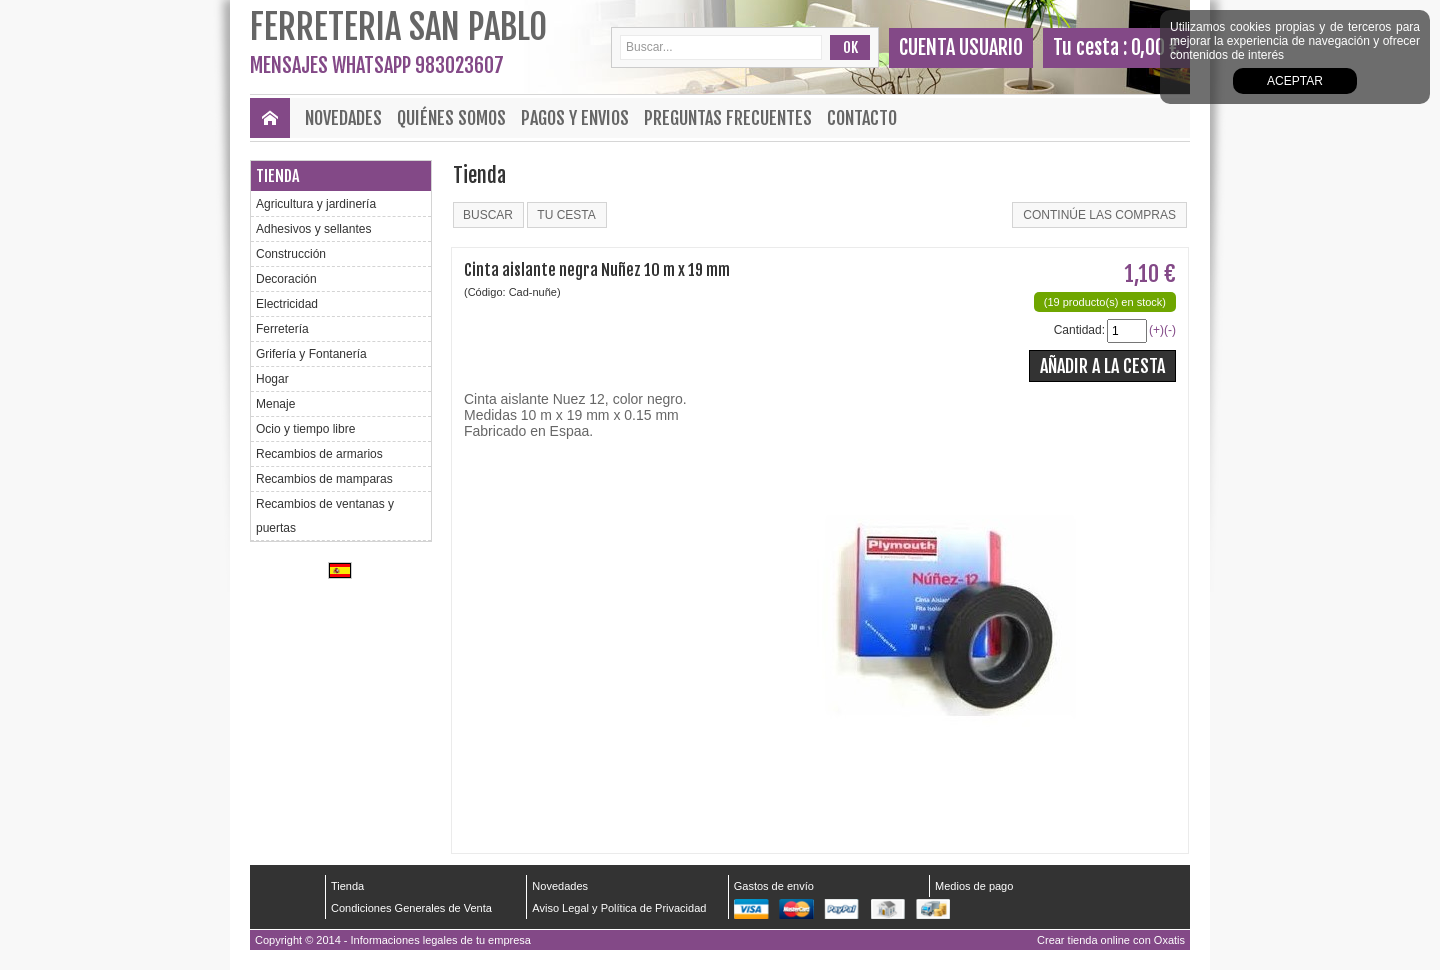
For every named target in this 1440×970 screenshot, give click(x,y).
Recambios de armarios (319, 454)
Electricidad (287, 304)
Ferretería (282, 329)
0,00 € (1155, 47)
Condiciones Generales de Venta (411, 908)
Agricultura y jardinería (316, 204)
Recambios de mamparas (324, 479)
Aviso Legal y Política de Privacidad (619, 908)
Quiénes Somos (451, 118)
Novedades (343, 118)
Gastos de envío (774, 886)
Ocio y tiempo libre (305, 429)
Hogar (272, 379)
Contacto (862, 118)
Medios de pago (974, 886)
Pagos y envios (575, 118)
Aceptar (1295, 81)
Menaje (275, 404)
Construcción (291, 254)
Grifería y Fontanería (311, 354)
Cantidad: (1079, 330)
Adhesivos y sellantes (313, 229)
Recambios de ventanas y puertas (325, 516)
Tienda (277, 176)
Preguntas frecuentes (728, 118)
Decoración (286, 279)
